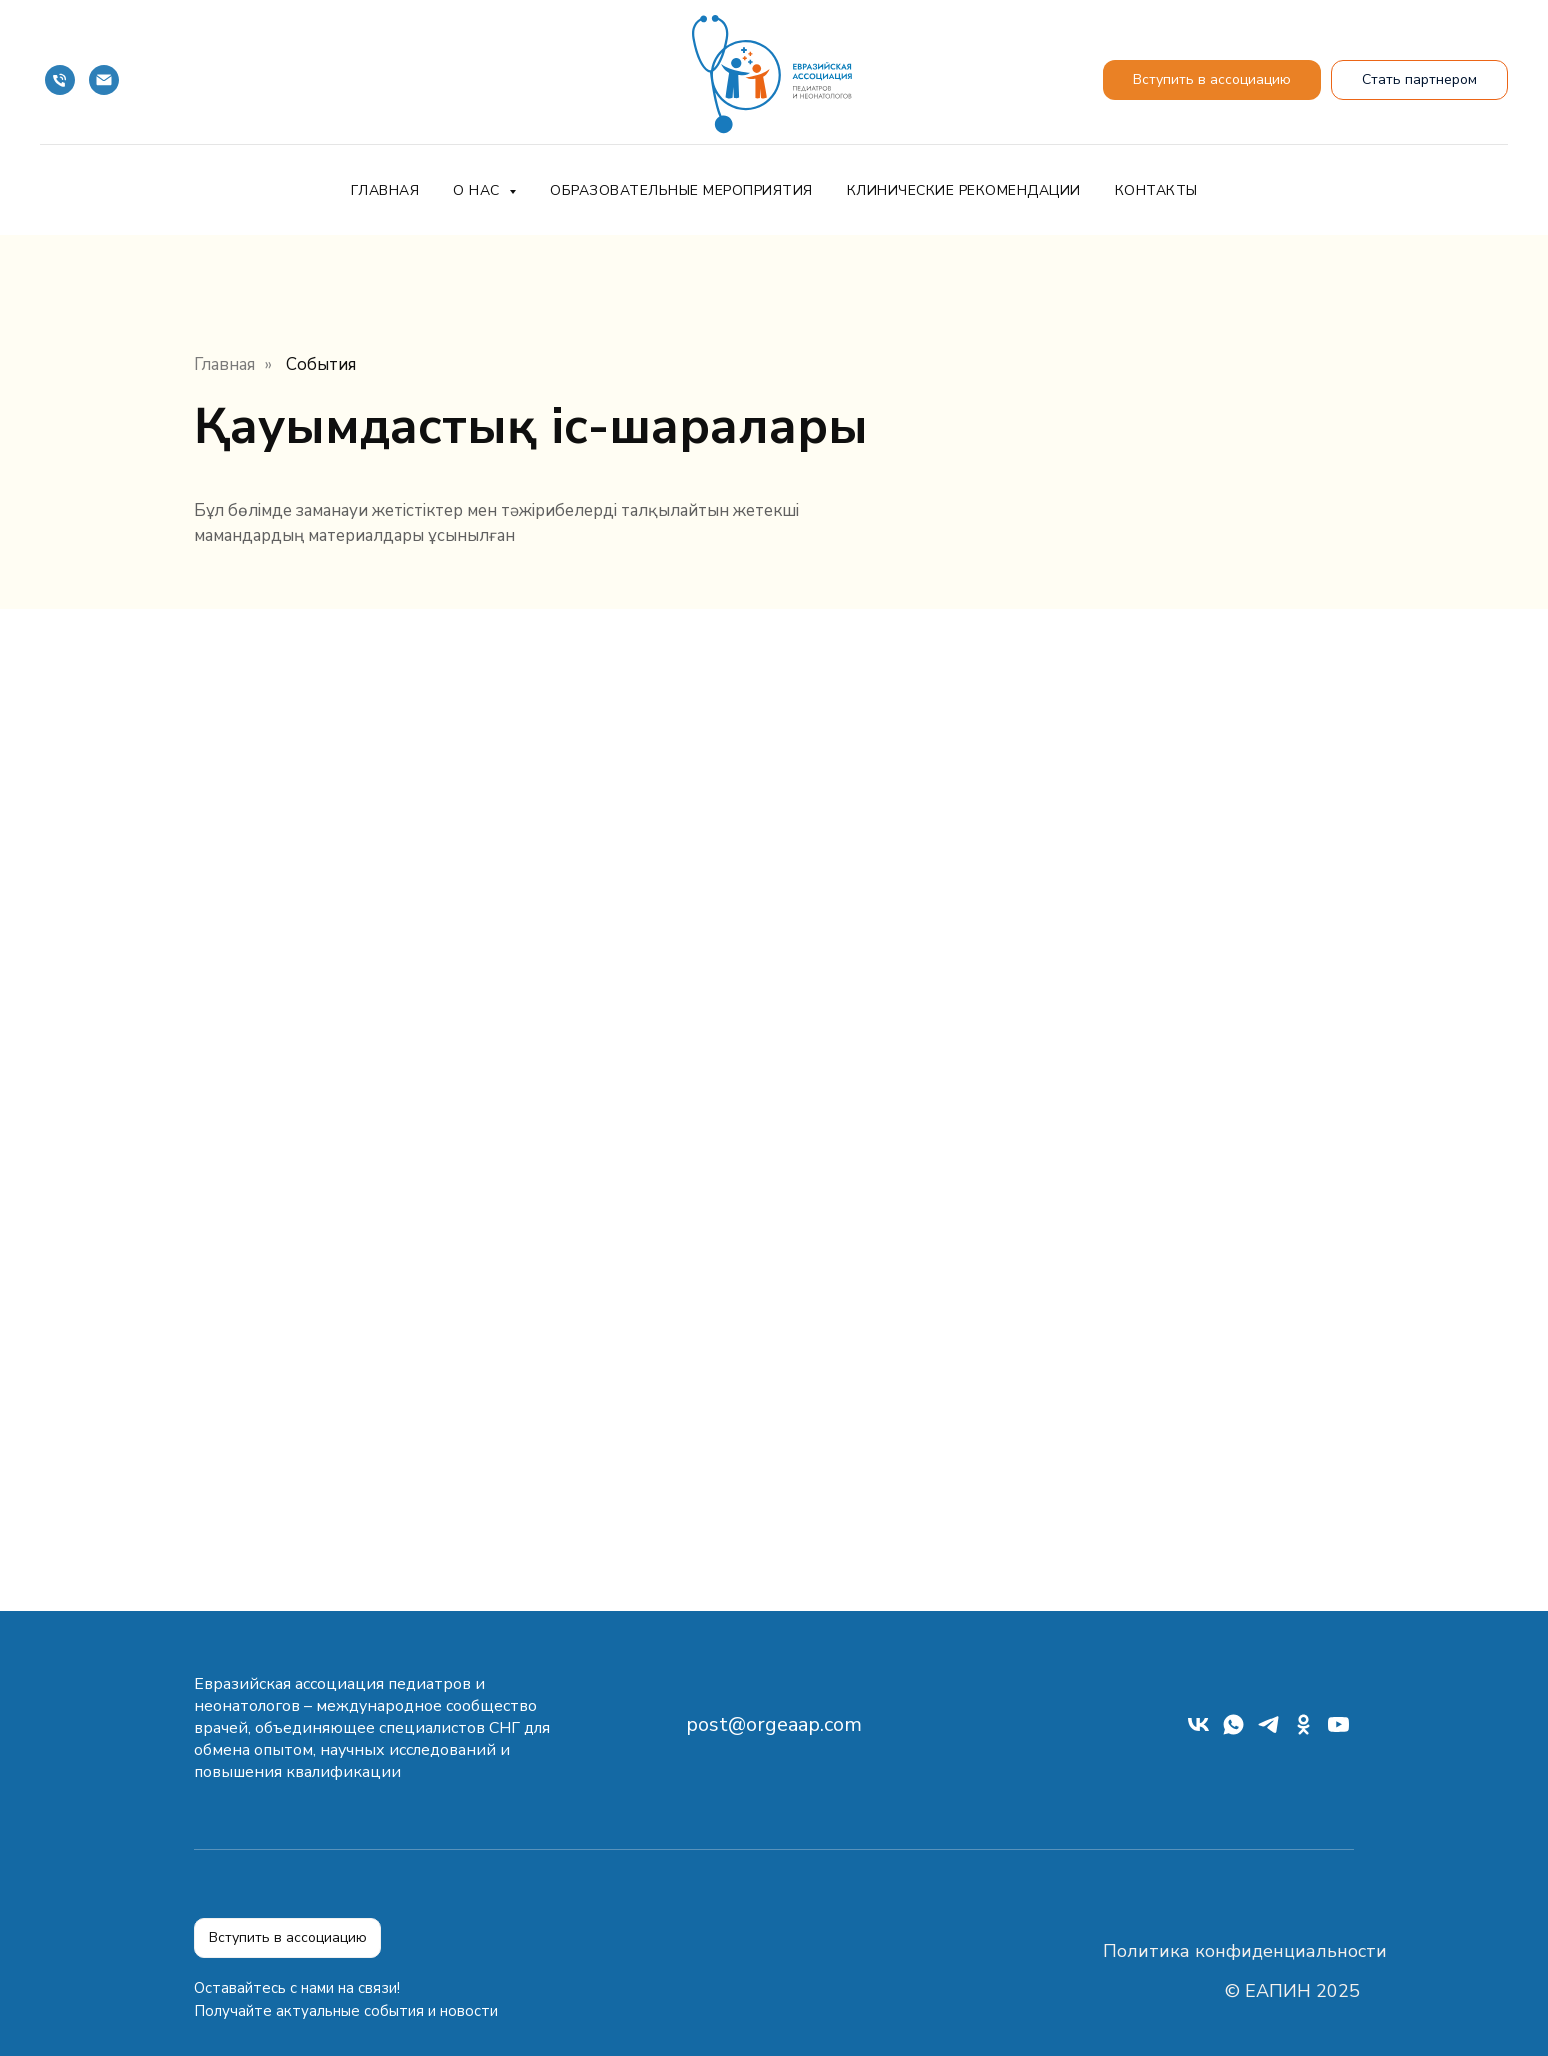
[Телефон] (60, 80)
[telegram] (1268, 1732)
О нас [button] (478, 190)
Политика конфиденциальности (1245, 1951)
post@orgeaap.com (774, 1724)
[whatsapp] (1233, 1732)
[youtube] (1338, 1732)
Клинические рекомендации (964, 190)
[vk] (1198, 1732)
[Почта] (104, 80)
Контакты (1156, 190)
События (321, 365)
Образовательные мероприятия (681, 190)
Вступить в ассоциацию (288, 1937)
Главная (385, 190)
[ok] (1303, 1732)
